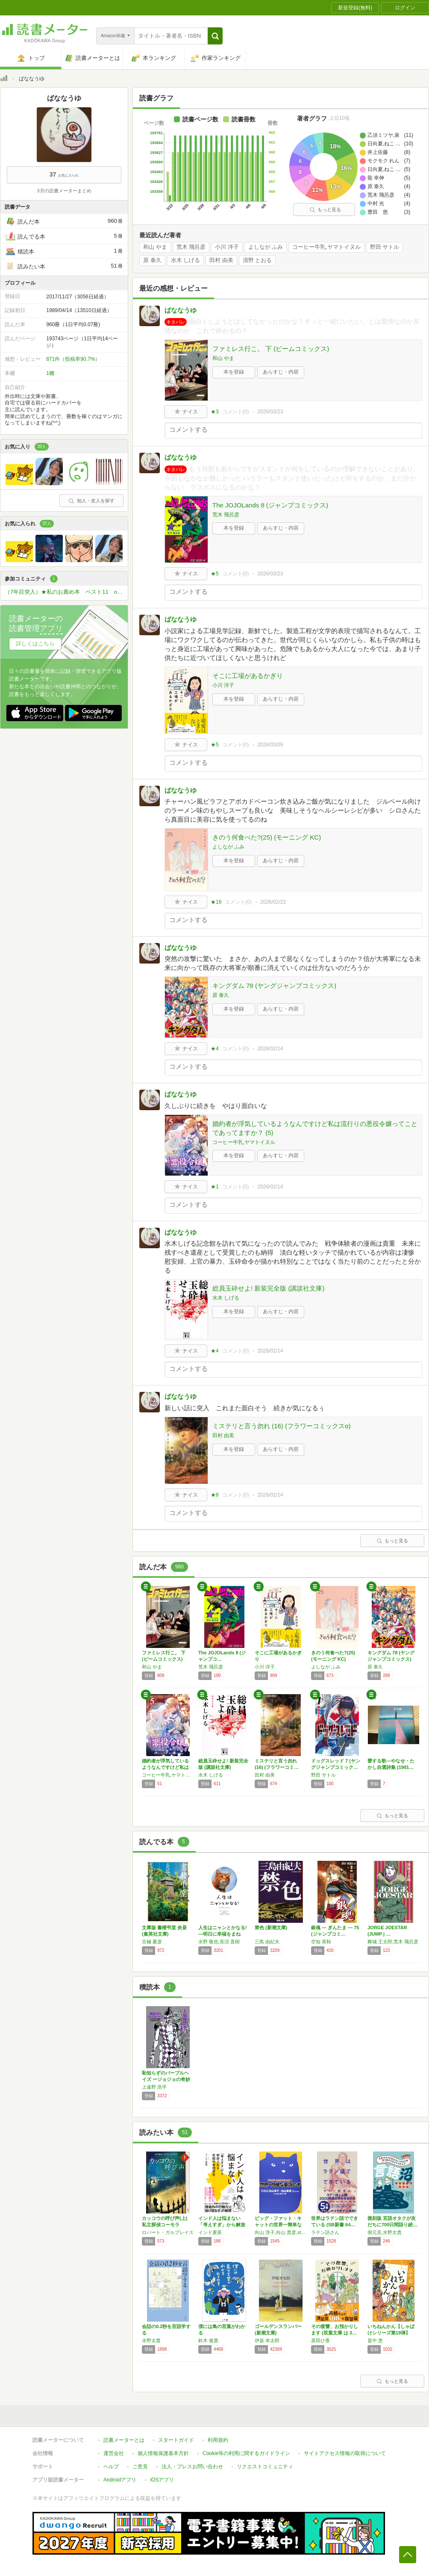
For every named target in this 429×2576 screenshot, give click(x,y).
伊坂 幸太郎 (267, 2340)
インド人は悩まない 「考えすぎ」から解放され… (221, 2225)
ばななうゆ (181, 310)
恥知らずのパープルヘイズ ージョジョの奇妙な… (166, 2079)
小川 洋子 (227, 247)
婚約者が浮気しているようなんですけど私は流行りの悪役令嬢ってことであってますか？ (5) (314, 1128)
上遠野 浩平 (154, 2087)
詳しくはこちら (35, 643)
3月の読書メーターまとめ (64, 190)
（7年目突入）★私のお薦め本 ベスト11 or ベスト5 (66, 592)
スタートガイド (176, 2440)
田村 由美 (221, 260)
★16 (216, 902)
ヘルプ (111, 2466)
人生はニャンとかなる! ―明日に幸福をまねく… (222, 1934)
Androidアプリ (119, 2479)
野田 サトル (385, 247)
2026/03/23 (270, 411)
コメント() (235, 411)
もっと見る (325, 209)
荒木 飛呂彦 (191, 247)
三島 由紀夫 (267, 1941)
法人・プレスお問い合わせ (192, 2466)
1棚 (50, 373)
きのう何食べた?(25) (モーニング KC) (266, 837)
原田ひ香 (320, 2340)
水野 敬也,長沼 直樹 (219, 1941)
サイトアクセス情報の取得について (345, 2453)
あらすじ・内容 (281, 372)
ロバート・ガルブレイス (168, 2232)
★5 (215, 574)
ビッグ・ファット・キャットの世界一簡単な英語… (278, 2225)
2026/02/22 (273, 902)
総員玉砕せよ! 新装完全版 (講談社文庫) (268, 1288)
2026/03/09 (270, 744)
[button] (215, 35)
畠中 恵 (375, 2340)
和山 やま (155, 247)
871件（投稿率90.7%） (73, 359)
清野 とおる (257, 260)
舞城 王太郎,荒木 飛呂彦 (392, 1941)
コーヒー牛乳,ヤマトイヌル (326, 247)
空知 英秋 (321, 1941)
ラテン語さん (325, 2232)
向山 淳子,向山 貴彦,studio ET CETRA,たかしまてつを (281, 2232)
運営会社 (113, 2453)
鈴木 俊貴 (208, 2340)
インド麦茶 (210, 2232)
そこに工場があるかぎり (247, 675)
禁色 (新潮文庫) (271, 1927)
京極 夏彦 (152, 1941)
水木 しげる (185, 260)
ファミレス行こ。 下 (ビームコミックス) (270, 348)
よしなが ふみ (265, 247)
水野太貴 (151, 2340)
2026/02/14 (270, 1048)
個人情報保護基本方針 (163, 2453)
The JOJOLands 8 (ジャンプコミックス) (270, 505)
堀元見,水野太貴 (384, 2232)
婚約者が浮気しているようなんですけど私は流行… (165, 1767)
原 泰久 (152, 260)
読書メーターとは (123, 2440)
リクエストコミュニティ (265, 2466)
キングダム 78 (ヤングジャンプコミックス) (274, 985)
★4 (215, 1049)
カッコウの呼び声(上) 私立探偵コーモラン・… (164, 2225)
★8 (215, 1495)
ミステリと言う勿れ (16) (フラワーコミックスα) (281, 1425)
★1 (215, 1187)
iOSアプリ (162, 2479)
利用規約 (218, 2440)
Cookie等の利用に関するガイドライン (246, 2453)
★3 (215, 412)
